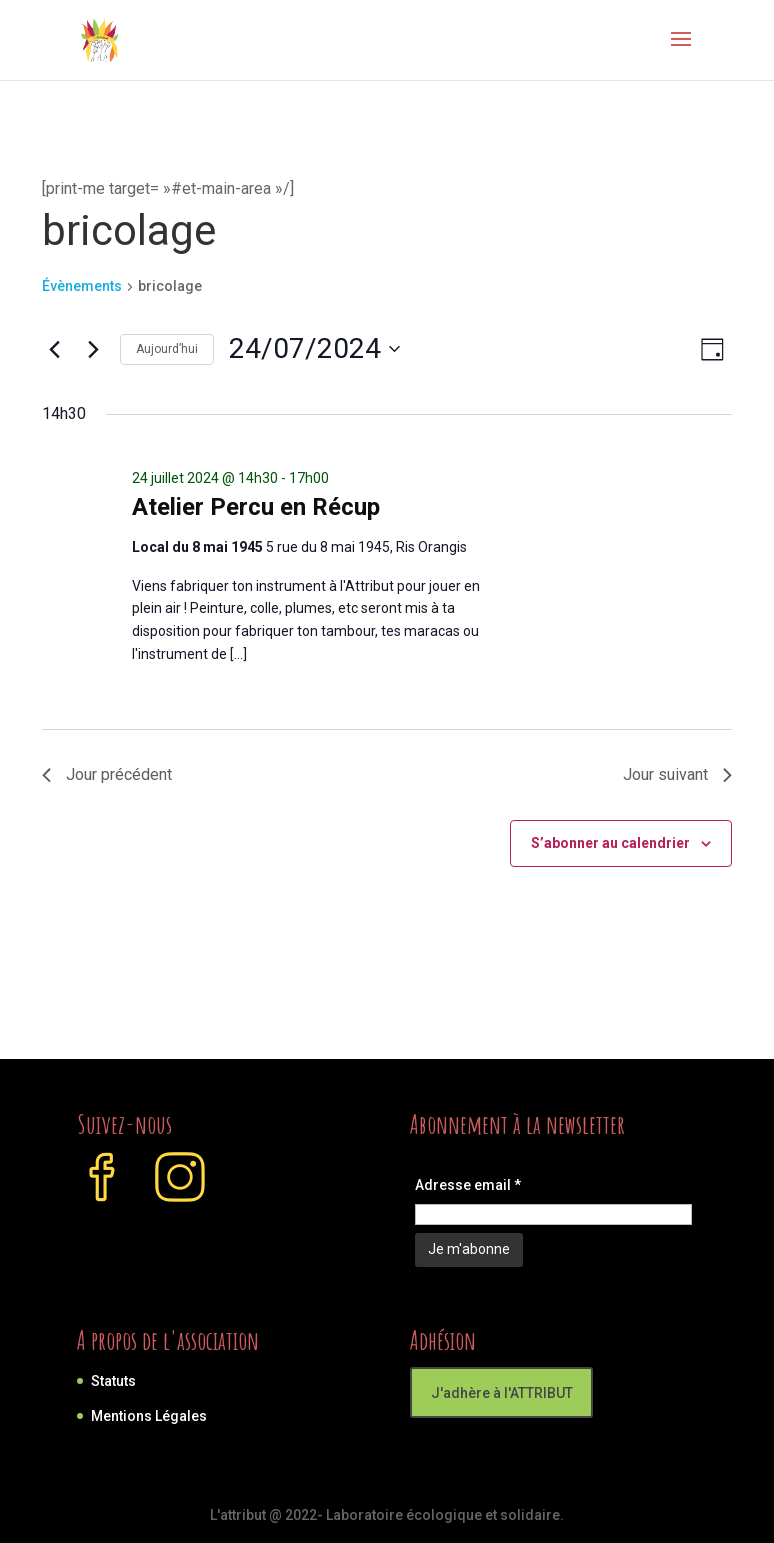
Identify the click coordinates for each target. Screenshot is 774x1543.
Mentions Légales (149, 1416)
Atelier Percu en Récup (256, 507)
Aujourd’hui (167, 349)
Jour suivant (677, 774)
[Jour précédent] (54, 349)
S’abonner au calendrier (610, 843)
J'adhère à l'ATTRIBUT (502, 1393)
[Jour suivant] (93, 349)
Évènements (82, 286)
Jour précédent (107, 774)
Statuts (113, 1381)
